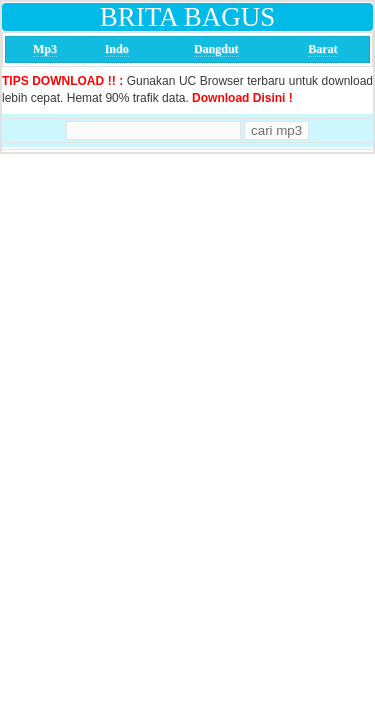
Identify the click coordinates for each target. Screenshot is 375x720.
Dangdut (216, 49)
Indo (117, 49)
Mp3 (45, 49)
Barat (322, 49)
